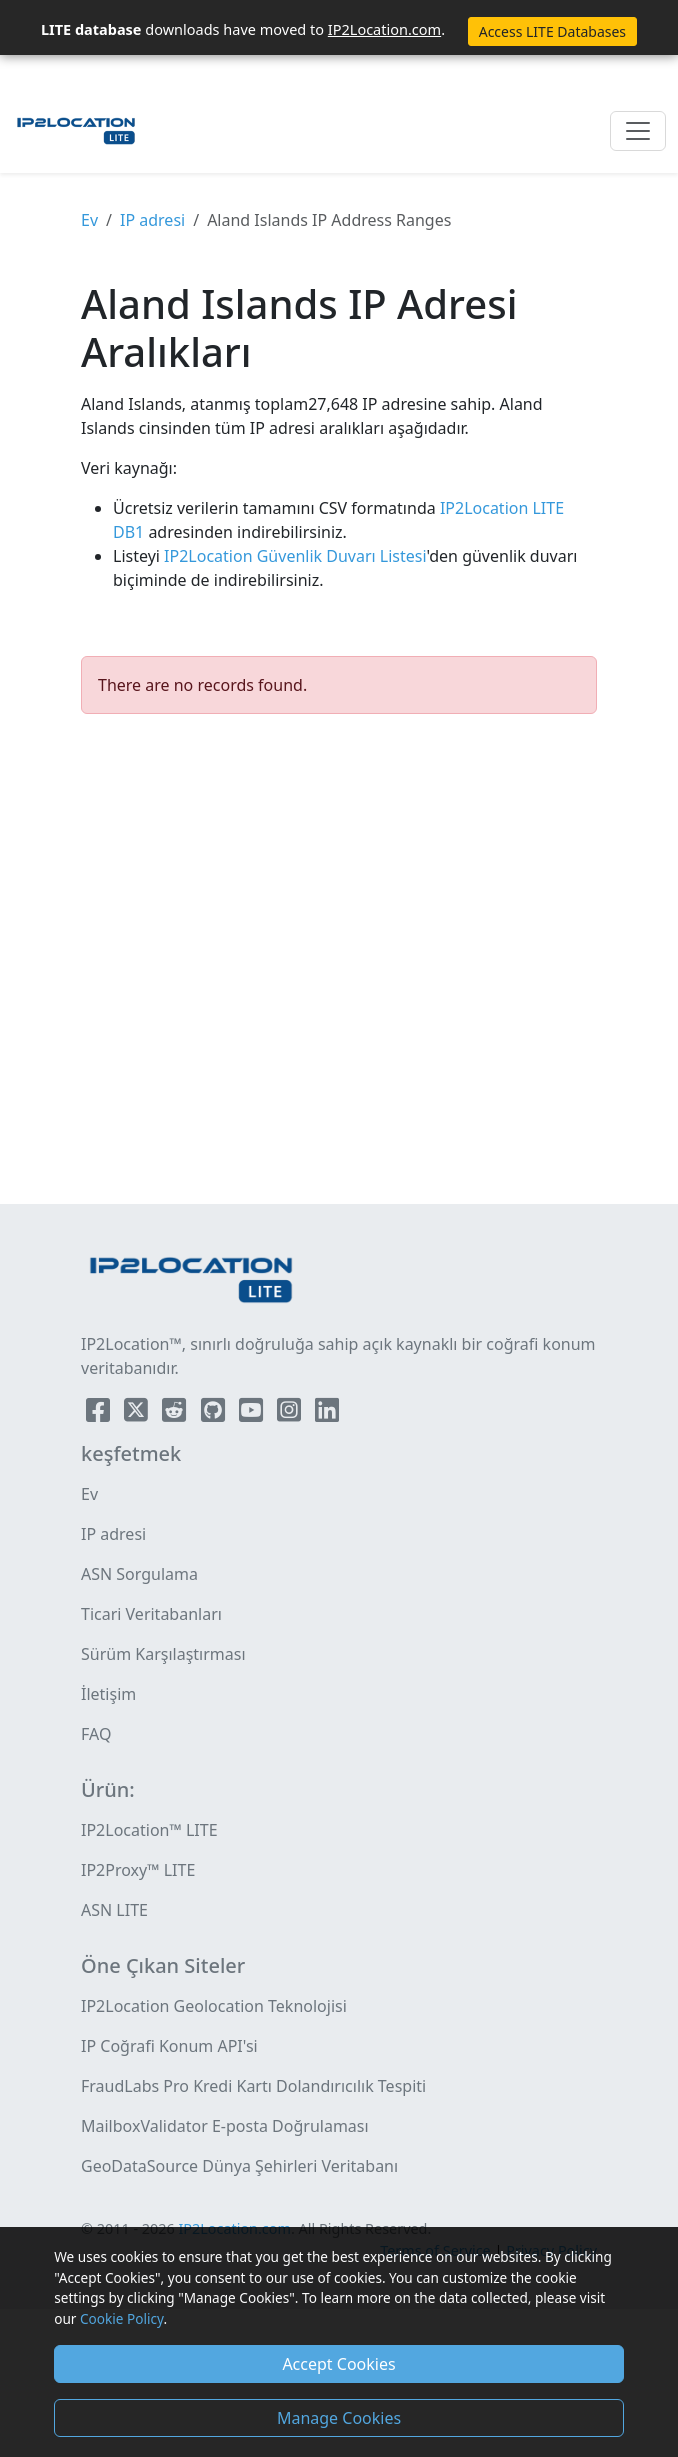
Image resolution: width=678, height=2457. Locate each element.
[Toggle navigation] (638, 131)
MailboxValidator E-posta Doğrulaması (225, 2126)
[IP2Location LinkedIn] (327, 1414)
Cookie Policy (121, 2318)
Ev (89, 220)
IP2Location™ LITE (149, 1830)
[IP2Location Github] (215, 1414)
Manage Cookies (339, 2418)
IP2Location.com (384, 29)
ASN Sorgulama (139, 1574)
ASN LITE (114, 1910)
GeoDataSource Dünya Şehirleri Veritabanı (239, 2166)
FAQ (96, 1734)
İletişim (108, 1694)
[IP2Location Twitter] (138, 1414)
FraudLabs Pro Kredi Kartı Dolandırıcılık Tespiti (253, 2086)
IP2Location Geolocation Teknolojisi (214, 2006)
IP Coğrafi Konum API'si (169, 2046)
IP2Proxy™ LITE (138, 1870)
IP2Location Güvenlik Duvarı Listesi (293, 556)
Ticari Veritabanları (151, 1614)
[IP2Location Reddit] (176, 1414)
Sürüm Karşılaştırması (163, 1654)
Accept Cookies (338, 2364)
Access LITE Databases (552, 31)
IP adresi (152, 220)
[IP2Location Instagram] (291, 1414)
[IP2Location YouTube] (253, 1414)
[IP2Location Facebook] (100, 1414)
